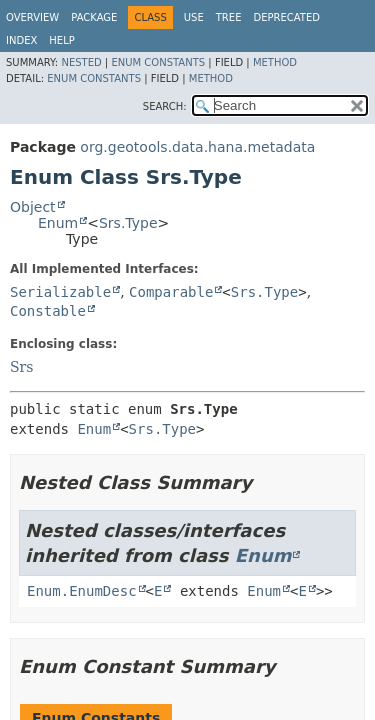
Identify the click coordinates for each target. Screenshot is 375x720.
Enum (58, 223)
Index (21, 40)
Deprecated (286, 17)
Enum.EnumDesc (82, 591)
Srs (21, 367)
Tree (229, 17)
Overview (32, 17)
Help (61, 40)
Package (94, 17)
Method (275, 62)
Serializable (60, 292)
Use (194, 17)
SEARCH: (165, 106)
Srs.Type (128, 223)
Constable (48, 311)
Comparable (171, 292)
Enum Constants (158, 62)
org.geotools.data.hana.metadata (197, 147)
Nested (81, 62)
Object (33, 207)
